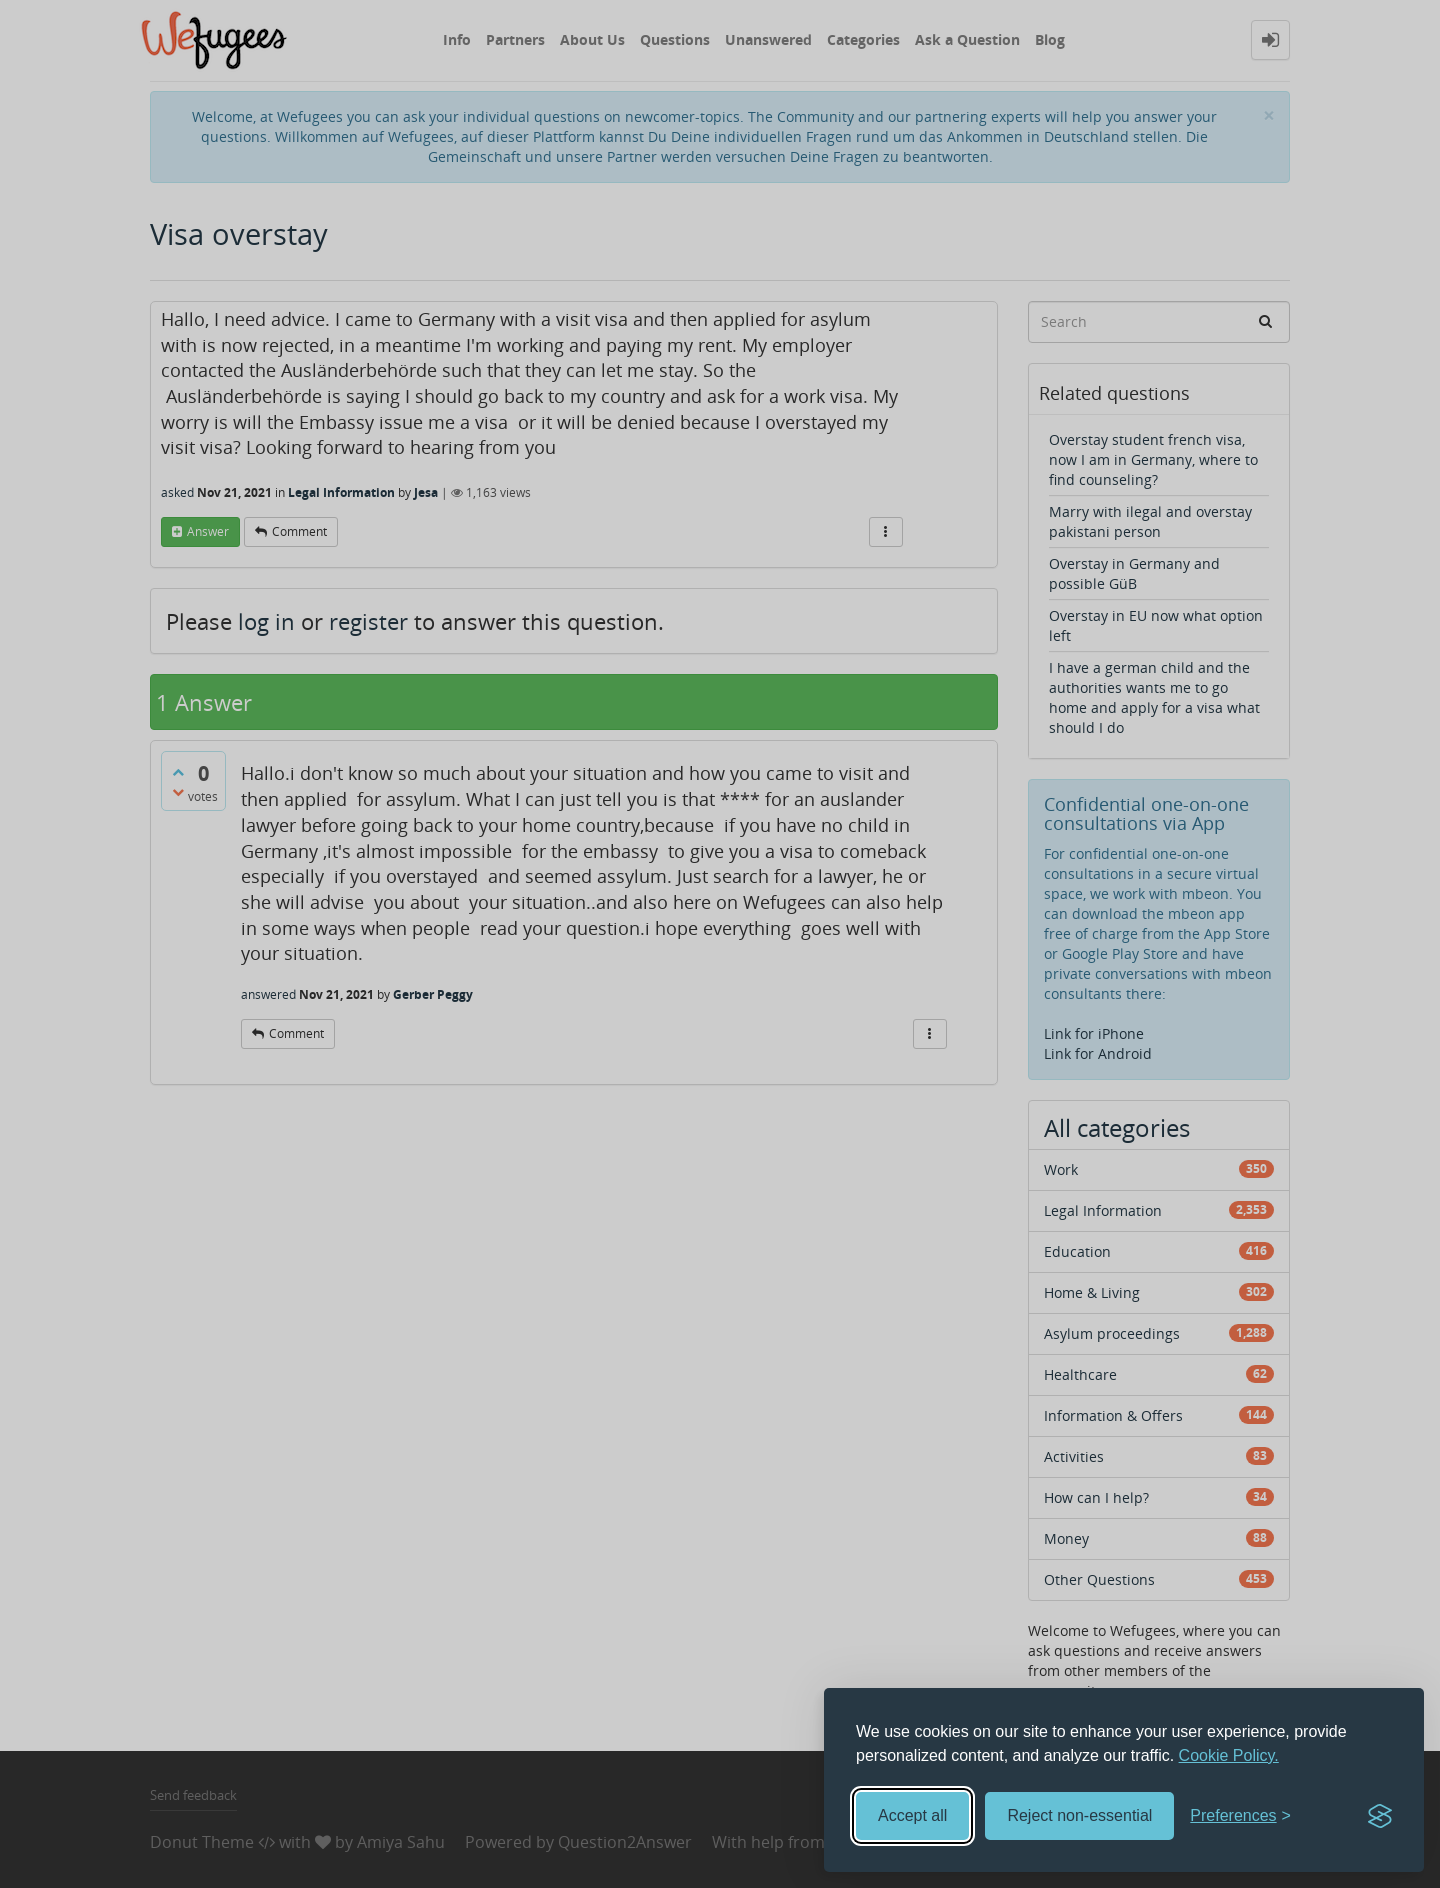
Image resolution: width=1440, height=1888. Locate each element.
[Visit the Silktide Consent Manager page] (1380, 1816)
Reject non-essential (1079, 1815)
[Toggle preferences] (1240, 1816)
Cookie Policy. (1229, 1755)
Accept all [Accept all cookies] (912, 1815)
